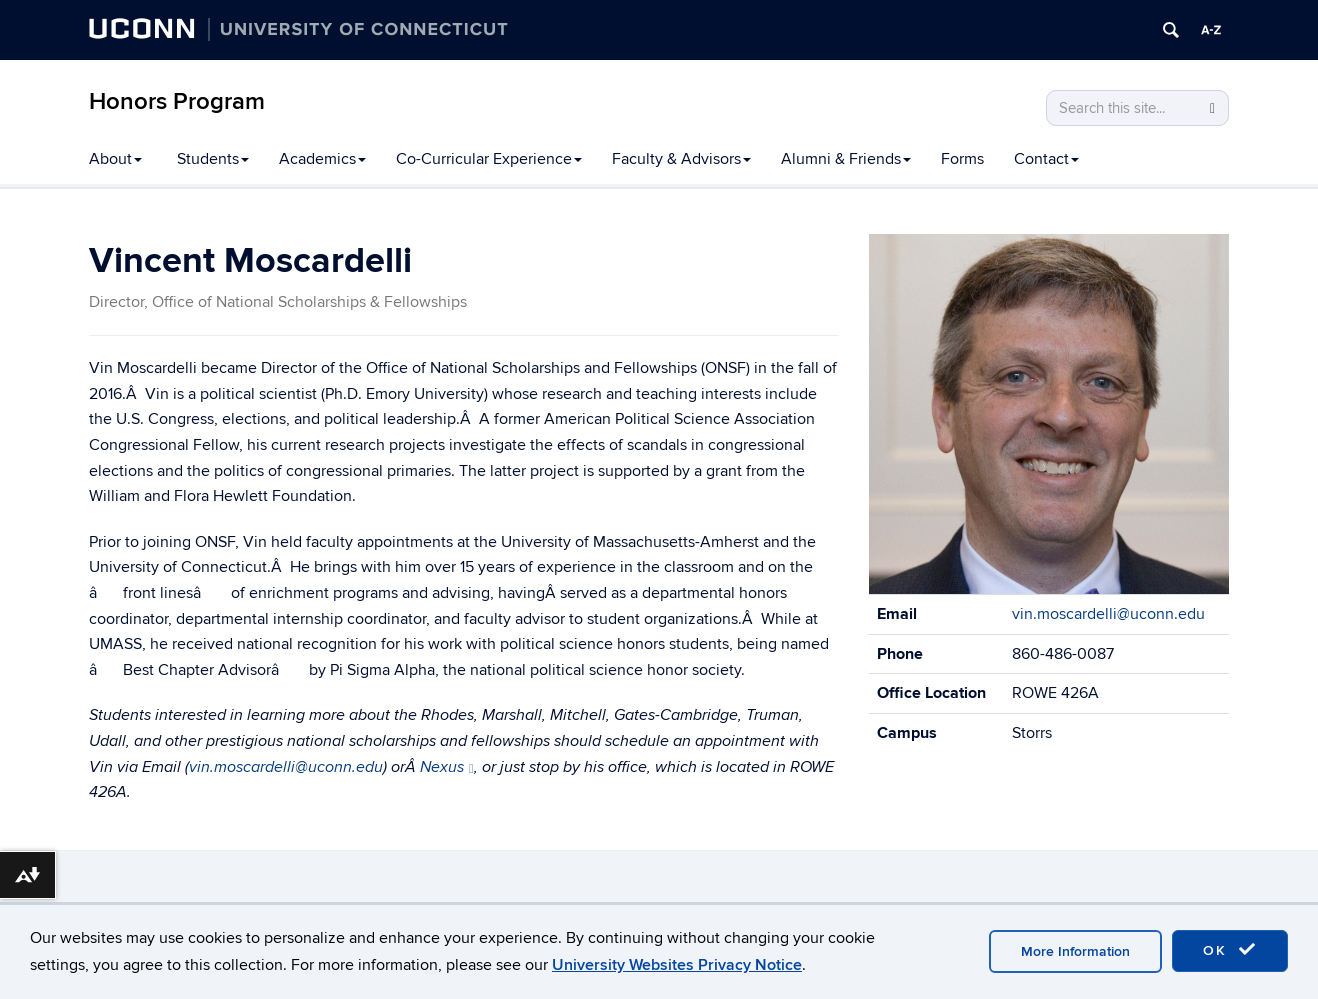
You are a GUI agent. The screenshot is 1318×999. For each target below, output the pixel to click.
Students (213, 159)
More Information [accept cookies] (1075, 951)
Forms (962, 159)
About (115, 159)
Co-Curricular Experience (489, 159)
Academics (322, 159)
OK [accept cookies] (1230, 950)
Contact (1046, 159)
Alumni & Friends (846, 159)
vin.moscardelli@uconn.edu (286, 767)
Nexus (447, 767)
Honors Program (177, 101)
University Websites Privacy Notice (677, 965)
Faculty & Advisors (681, 159)
